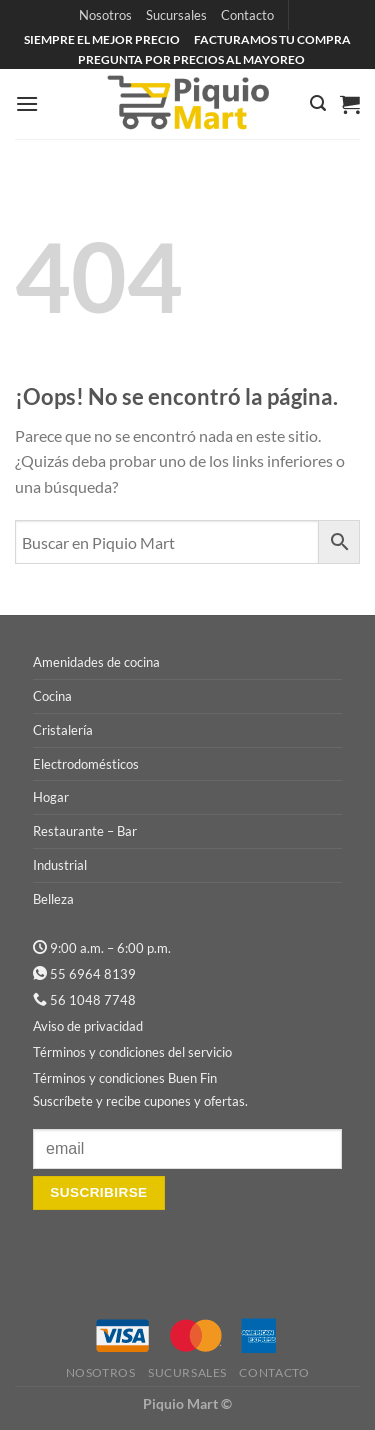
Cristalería (63, 730)
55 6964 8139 (93, 974)
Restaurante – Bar (85, 831)
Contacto (247, 15)
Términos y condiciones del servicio (132, 1052)
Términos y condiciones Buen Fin (125, 1078)
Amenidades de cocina (96, 662)
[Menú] (27, 103)
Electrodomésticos (86, 764)
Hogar (51, 797)
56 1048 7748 (93, 1000)
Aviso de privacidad (88, 1026)
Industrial (60, 865)
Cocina (52, 696)
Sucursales (176, 15)
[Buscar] (318, 103)
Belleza (53, 899)
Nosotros (105, 15)
